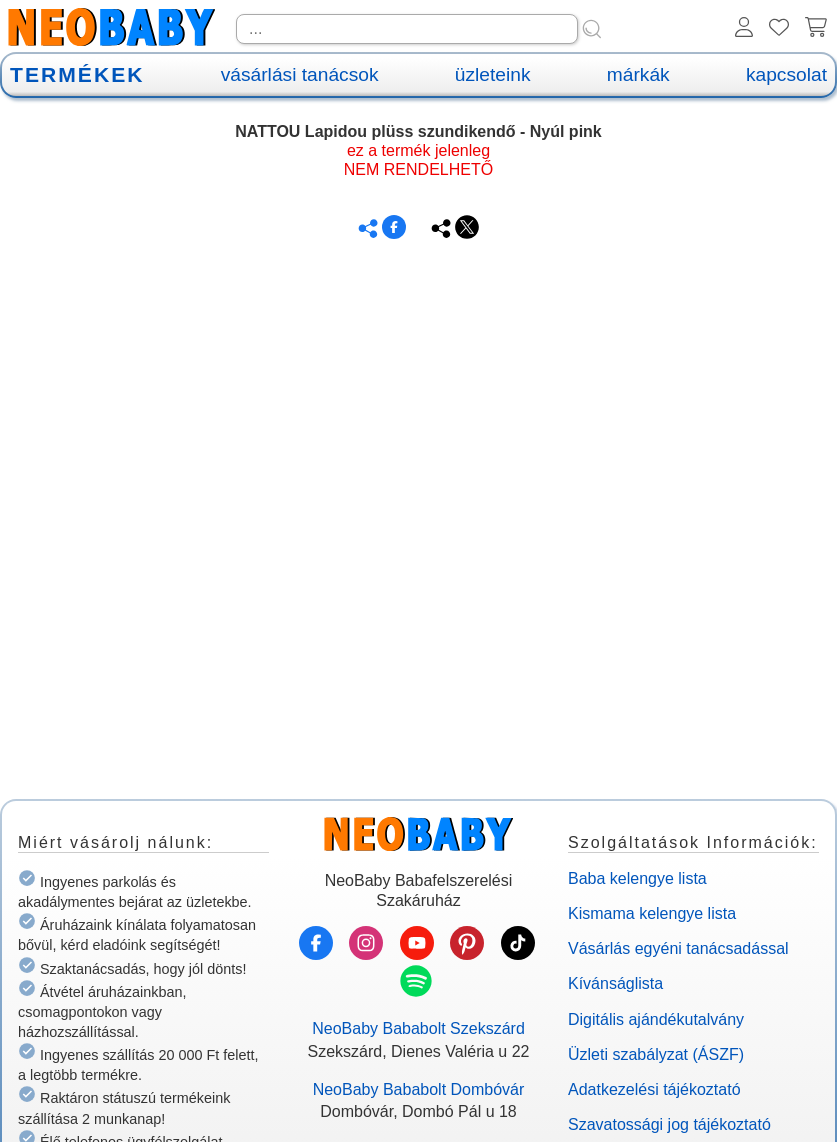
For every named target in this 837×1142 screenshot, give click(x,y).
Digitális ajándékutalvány (656, 1019)
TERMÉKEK (77, 74)
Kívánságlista (615, 983)
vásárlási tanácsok (300, 74)
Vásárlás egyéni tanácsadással (678, 948)
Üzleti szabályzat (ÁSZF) (656, 1054)
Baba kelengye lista (637, 878)
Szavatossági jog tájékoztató (669, 1124)
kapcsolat (786, 74)
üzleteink (493, 74)
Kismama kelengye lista (652, 913)
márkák (638, 74)
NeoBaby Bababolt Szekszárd (418, 1028)
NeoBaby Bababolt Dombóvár (419, 1089)
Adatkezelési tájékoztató (654, 1089)
